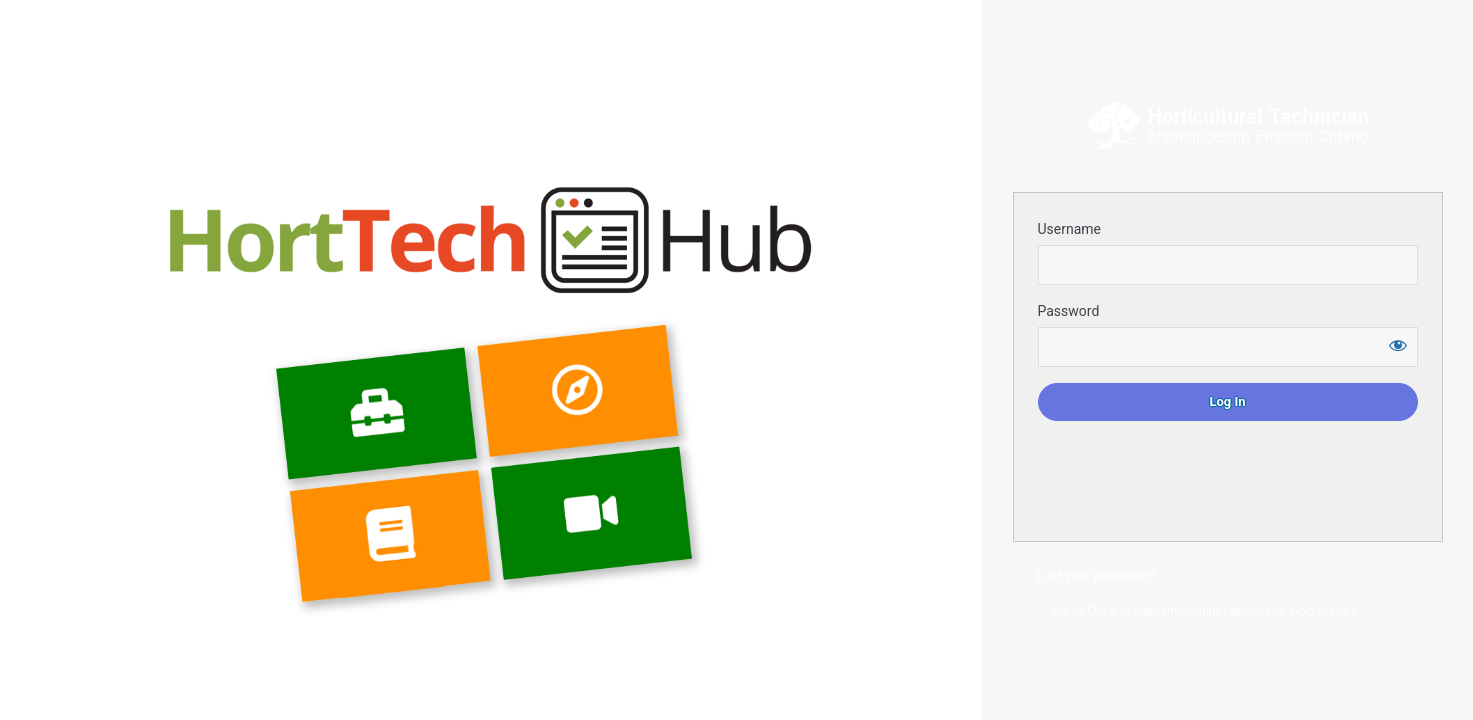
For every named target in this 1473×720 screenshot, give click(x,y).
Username (1070, 229)
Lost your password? (1097, 575)
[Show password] (1398, 345)
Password (1069, 311)
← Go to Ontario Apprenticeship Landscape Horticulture (1197, 610)
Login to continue (1228, 126)
